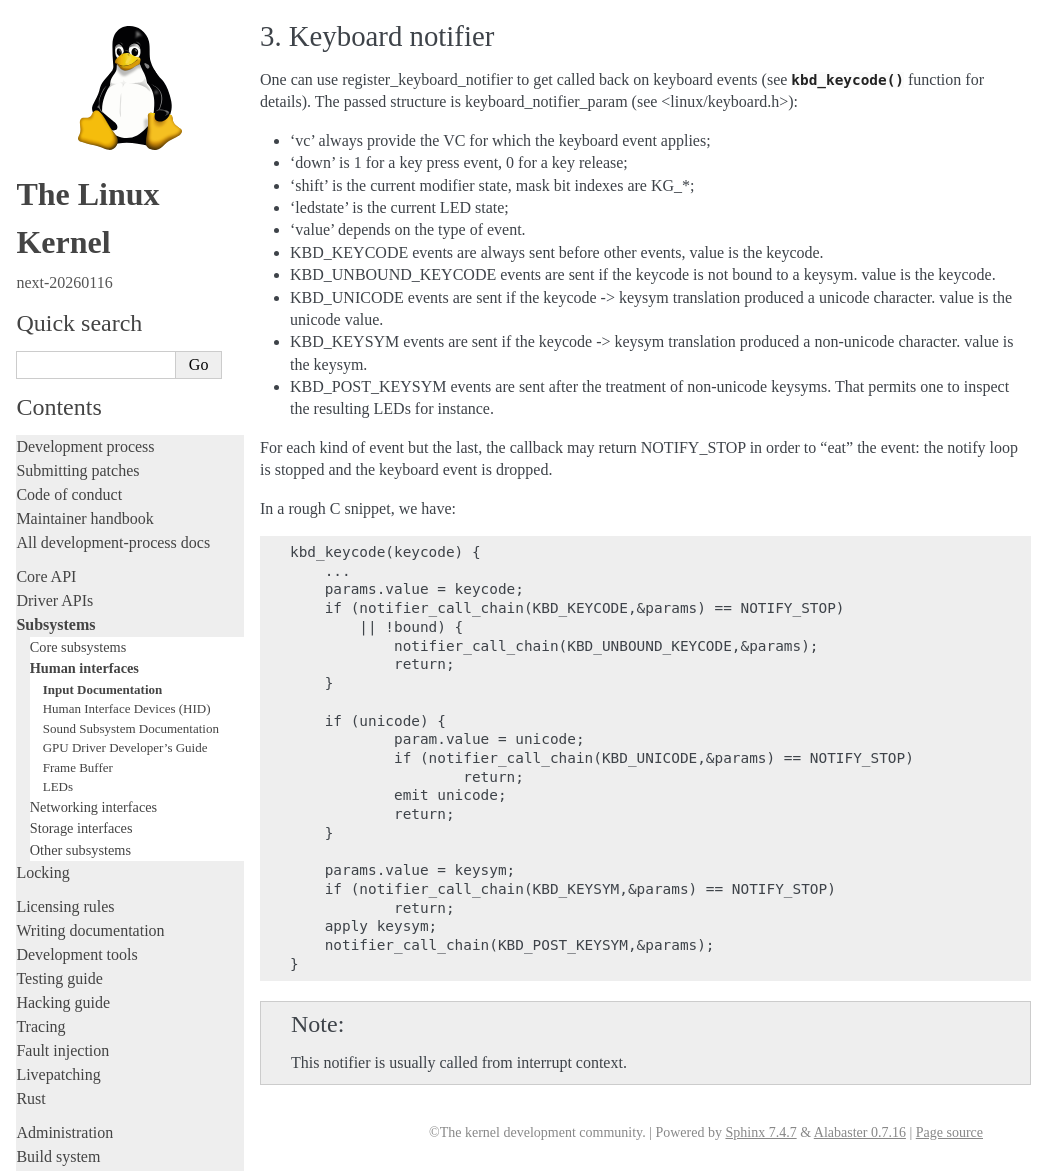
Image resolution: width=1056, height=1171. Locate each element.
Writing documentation (90, 614)
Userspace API (63, 912)
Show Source (58, 1152)
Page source (949, 1132)
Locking (42, 556)
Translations (55, 1072)
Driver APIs (54, 284)
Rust (30, 782)
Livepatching (58, 758)
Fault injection (62, 734)
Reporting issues (69, 864)
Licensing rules (65, 590)
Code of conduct (69, 178)
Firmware (47, 946)
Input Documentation (103, 373)
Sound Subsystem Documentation (131, 412)
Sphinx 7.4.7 (760, 1132)
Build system (58, 840)
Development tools (76, 638)
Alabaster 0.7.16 (860, 1132)
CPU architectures (74, 1004)
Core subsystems (78, 331)
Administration (64, 816)
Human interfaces (84, 352)
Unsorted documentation (95, 1038)
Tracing (40, 710)
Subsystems (55, 308)
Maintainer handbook (84, 202)
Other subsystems (80, 534)
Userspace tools (66, 888)
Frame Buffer (78, 451)
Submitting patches (77, 154)
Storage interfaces (81, 512)
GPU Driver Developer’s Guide (125, 431)
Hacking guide (63, 686)
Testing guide (59, 662)
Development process (85, 130)
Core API (46, 260)
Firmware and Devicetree (97, 970)
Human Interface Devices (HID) (127, 392)
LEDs (58, 470)
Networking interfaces (93, 491)
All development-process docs (113, 226)
